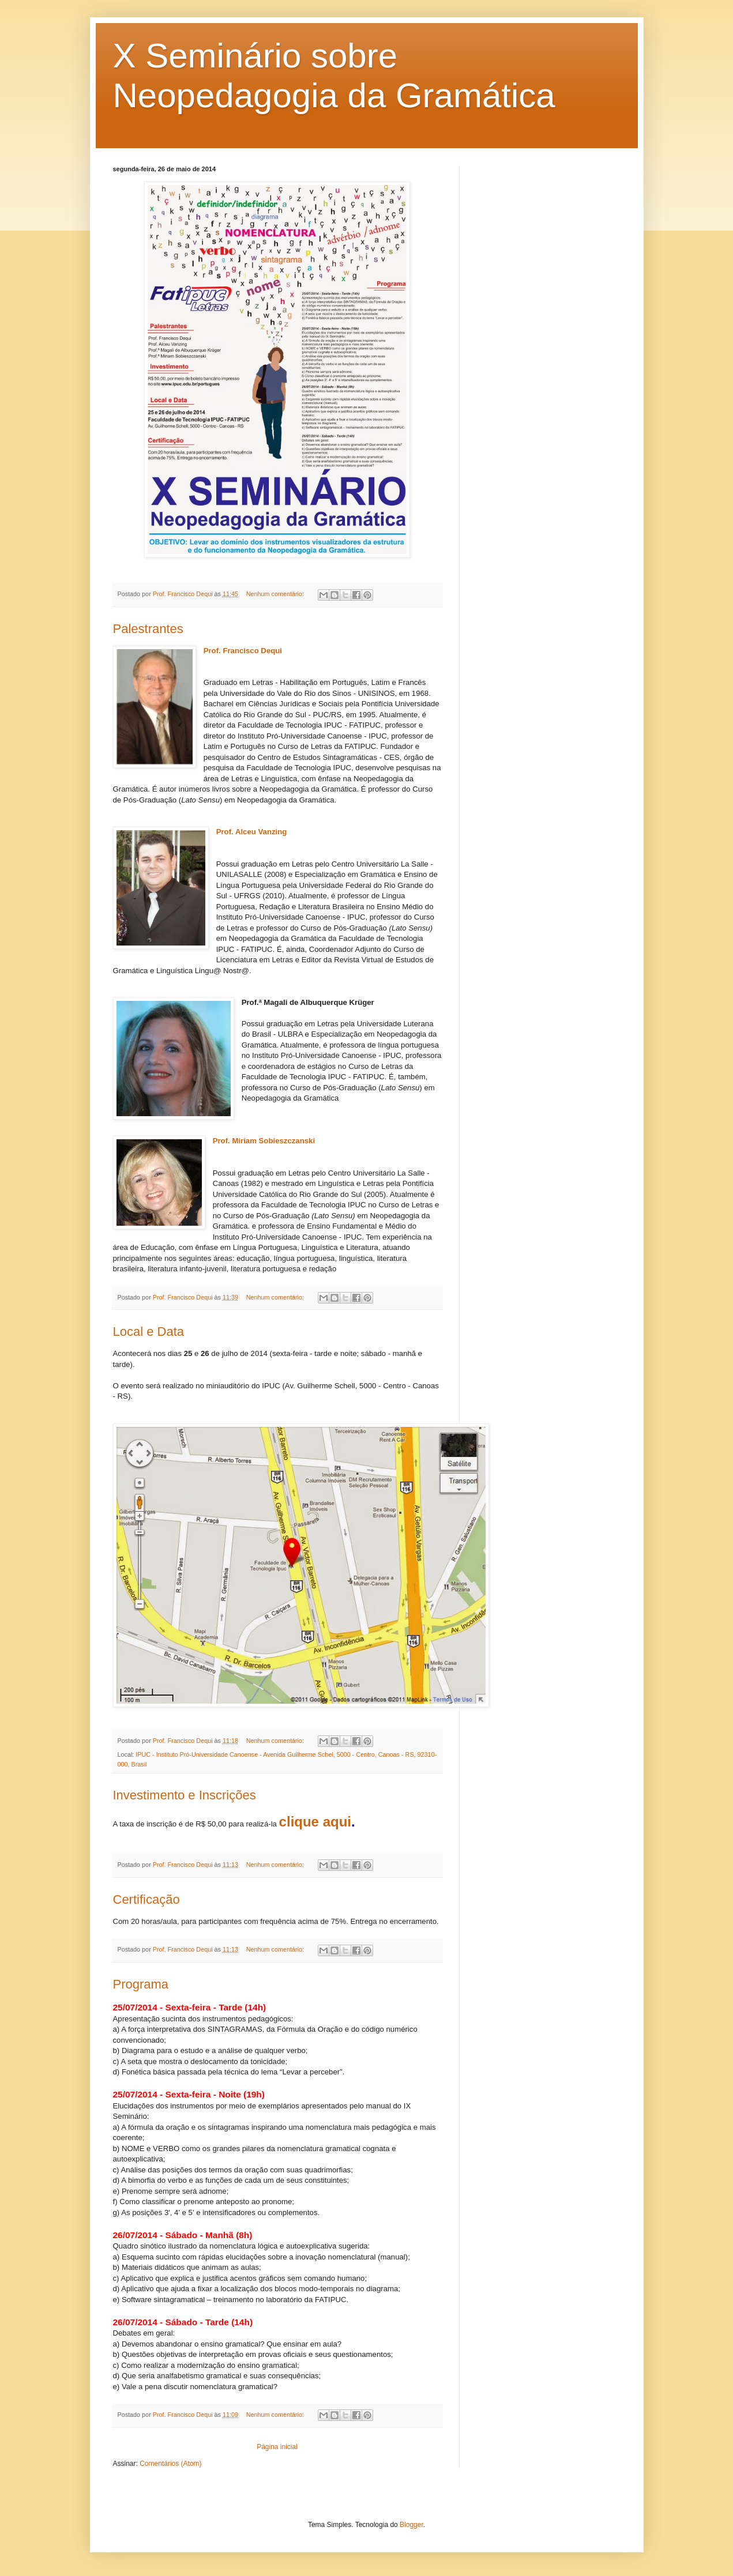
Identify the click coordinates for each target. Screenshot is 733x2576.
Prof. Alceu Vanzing (251, 831)
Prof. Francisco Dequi (243, 650)
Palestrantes (148, 629)
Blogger (411, 2525)
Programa (141, 1984)
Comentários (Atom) (170, 2464)
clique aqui (315, 1821)
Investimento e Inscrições (184, 1795)
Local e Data (149, 1331)
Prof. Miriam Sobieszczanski (265, 1140)
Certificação (146, 1899)
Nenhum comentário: (276, 593)
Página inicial (277, 2447)
